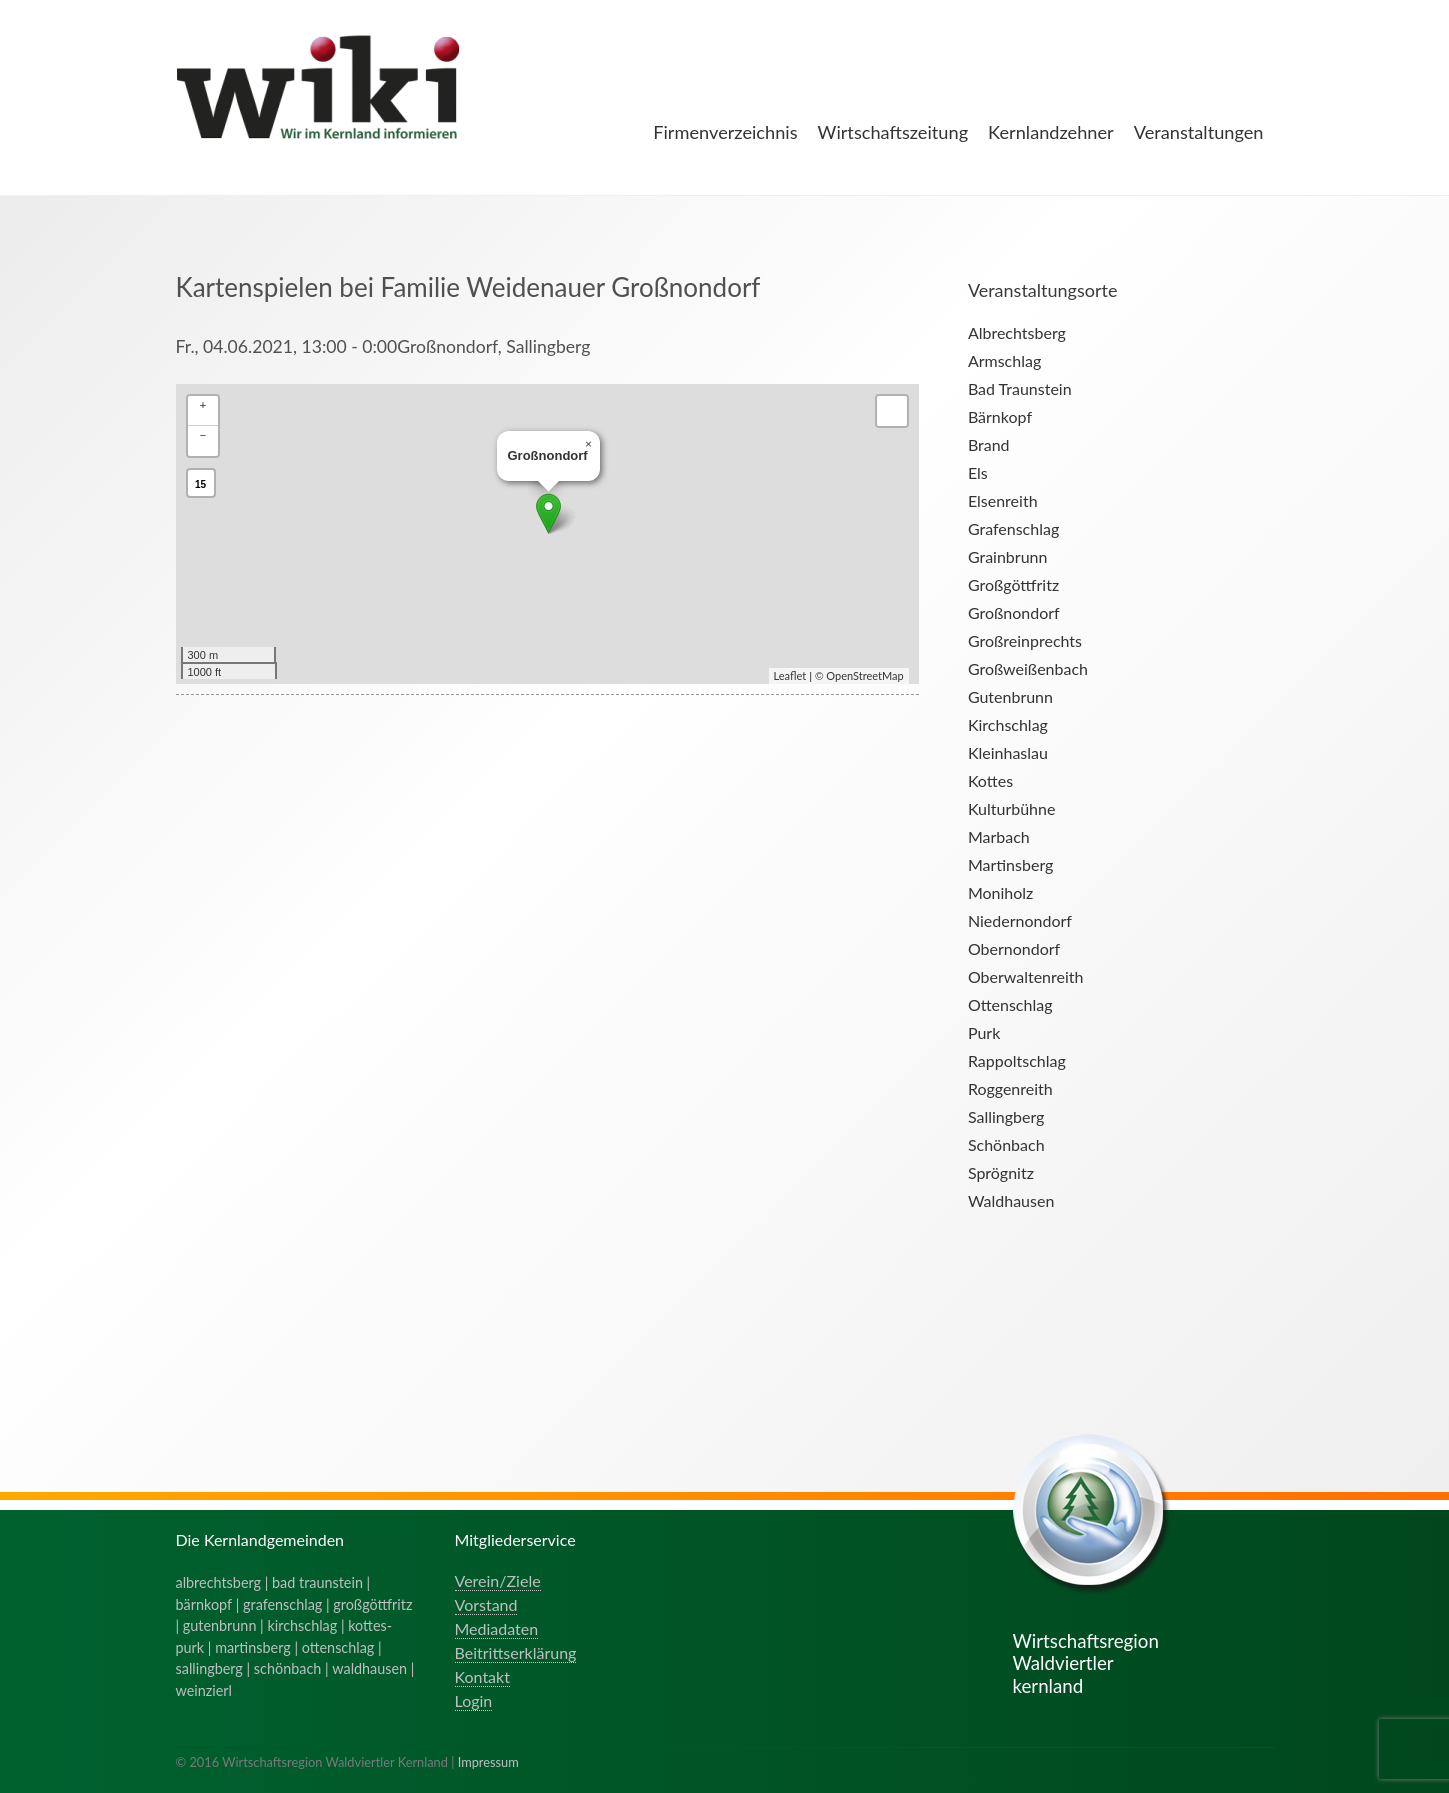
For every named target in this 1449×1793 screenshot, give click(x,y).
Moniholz (1000, 892)
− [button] (203, 434)
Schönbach (1006, 1144)
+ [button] (203, 404)
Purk (984, 1032)
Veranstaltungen (1199, 132)
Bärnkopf (1000, 416)
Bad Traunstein (1020, 388)
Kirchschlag (1008, 724)
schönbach (287, 1668)
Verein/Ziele (498, 1580)
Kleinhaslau (1008, 752)
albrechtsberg (219, 1582)
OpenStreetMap (864, 675)
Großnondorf (1014, 612)
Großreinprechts (1025, 640)
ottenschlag (338, 1647)
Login (474, 1700)
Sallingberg (1006, 1116)
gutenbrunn (220, 1625)
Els (978, 472)
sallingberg (209, 1668)
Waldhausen (1011, 1200)
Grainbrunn (1008, 556)
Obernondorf (1014, 948)
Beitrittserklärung (516, 1652)
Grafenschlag (1013, 528)
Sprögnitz (1001, 1172)
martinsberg (253, 1647)
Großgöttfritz (1013, 584)
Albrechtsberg (1017, 332)
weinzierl (204, 1690)
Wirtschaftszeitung (893, 132)
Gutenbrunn (1010, 696)
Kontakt (482, 1676)
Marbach (999, 836)
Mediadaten (497, 1628)
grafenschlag (282, 1604)
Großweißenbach (1028, 668)
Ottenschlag (1010, 1004)
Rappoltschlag (1017, 1060)
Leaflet (790, 675)
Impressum (488, 1762)
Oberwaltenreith (1026, 976)
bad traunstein (317, 1582)
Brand (989, 444)
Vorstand (486, 1604)
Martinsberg (1010, 864)
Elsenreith (1003, 500)
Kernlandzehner (1051, 132)
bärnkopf (204, 1604)
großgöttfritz (372, 1604)
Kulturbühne (1012, 808)
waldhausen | (373, 1668)
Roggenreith (1010, 1088)
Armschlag (1004, 360)
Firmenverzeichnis (725, 132)
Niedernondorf (1020, 920)
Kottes (990, 780)
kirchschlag (302, 1625)
